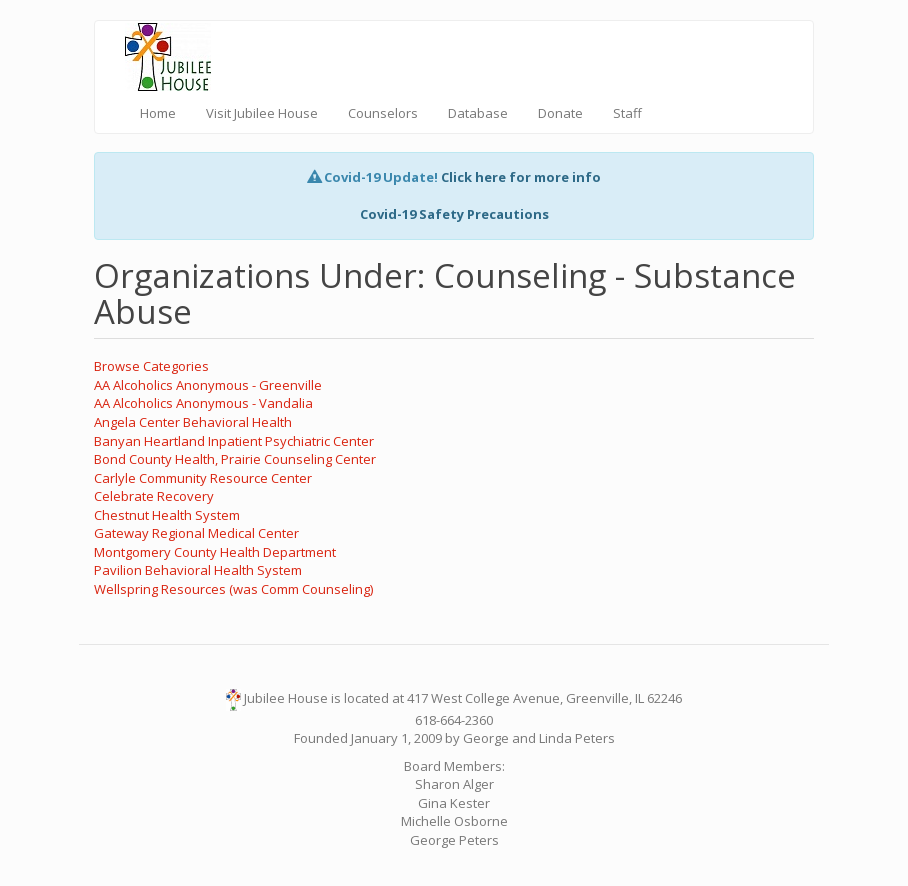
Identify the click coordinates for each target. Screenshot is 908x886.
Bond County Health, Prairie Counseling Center (235, 459)
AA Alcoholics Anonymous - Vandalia (203, 403)
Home (158, 113)
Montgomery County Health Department (215, 552)
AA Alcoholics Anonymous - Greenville (208, 385)
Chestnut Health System (167, 515)
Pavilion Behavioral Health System (198, 570)
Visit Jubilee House (262, 113)
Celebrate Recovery (154, 496)
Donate (560, 113)
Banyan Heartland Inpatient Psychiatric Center (234, 441)
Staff (627, 113)
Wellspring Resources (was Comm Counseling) (233, 589)
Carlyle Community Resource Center (203, 478)
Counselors (383, 113)
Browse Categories (151, 366)
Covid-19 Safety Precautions (454, 214)
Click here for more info (521, 177)
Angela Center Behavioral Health (193, 422)
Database (478, 113)
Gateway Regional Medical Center (196, 533)
